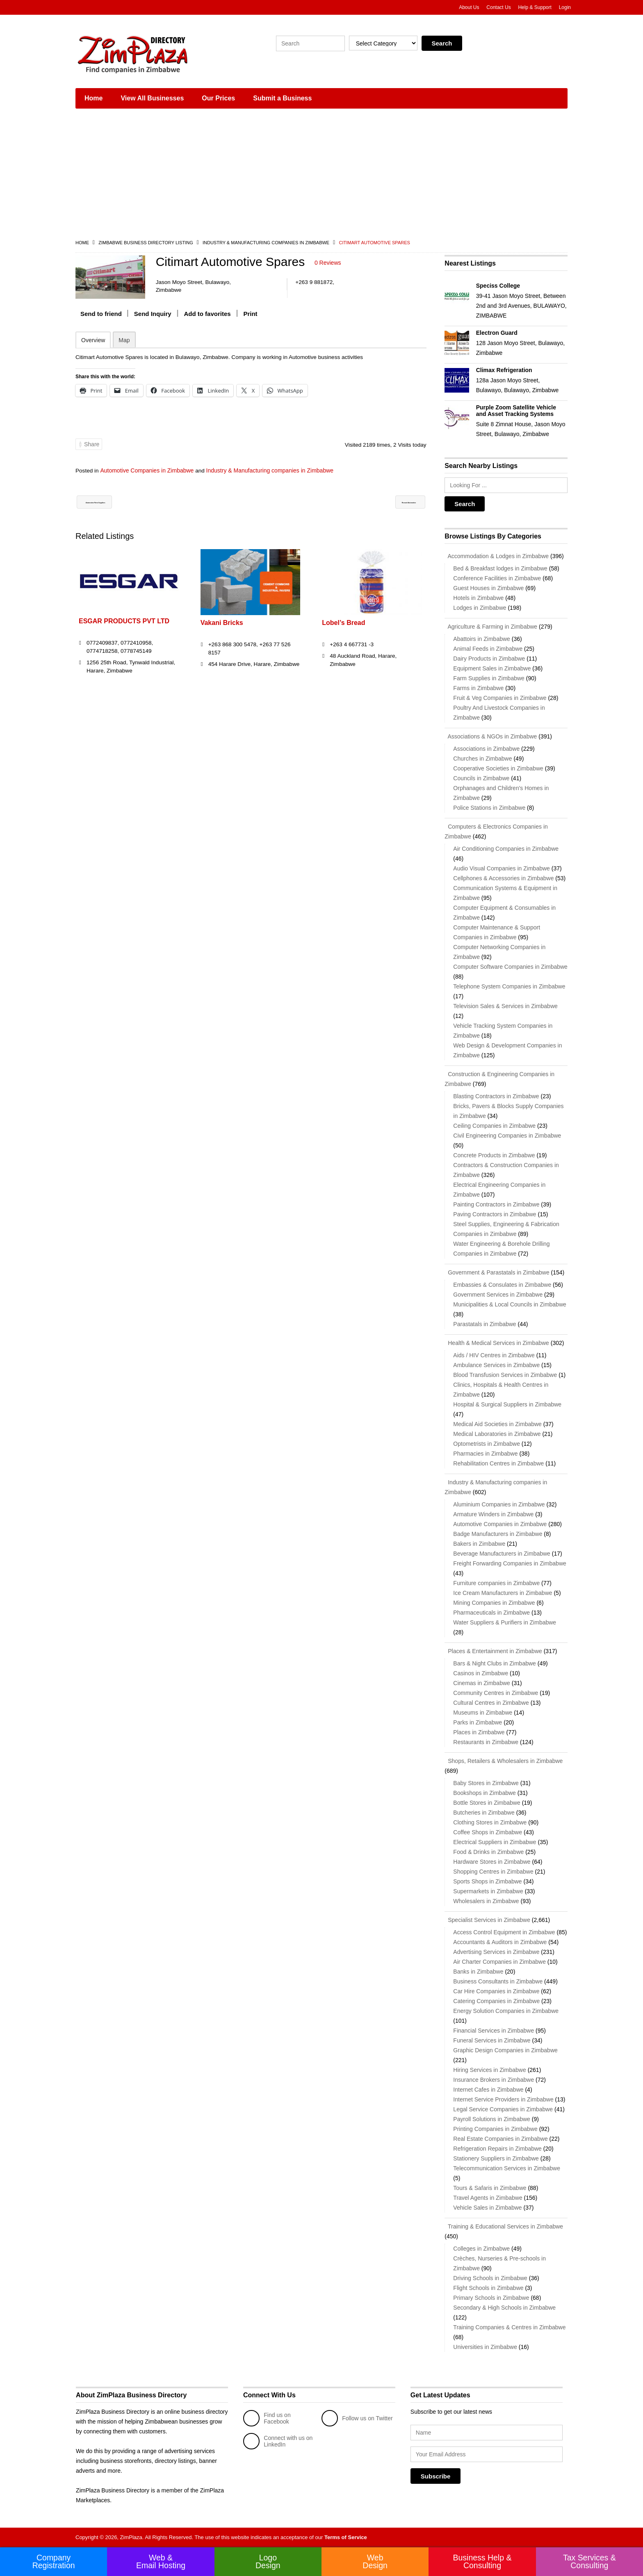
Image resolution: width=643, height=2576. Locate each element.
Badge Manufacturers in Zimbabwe (497, 1534)
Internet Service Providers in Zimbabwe (503, 2099)
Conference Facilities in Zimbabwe (497, 578)
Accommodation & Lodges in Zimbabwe (497, 556)
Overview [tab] (93, 339)
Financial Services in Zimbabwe (493, 2030)
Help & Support (534, 7)
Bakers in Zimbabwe (479, 1543)
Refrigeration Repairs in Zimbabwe (497, 2148)
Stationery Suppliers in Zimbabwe (496, 2158)
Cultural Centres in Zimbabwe (491, 1702)
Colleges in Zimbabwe (481, 2248)
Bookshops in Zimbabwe (484, 1793)
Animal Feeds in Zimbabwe (487, 648)
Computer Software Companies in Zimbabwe (510, 966)
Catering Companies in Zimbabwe (496, 2001)
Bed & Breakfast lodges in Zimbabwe (500, 568)
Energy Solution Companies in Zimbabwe (506, 2011)
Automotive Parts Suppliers (122, 502)
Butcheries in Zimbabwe (483, 1812)
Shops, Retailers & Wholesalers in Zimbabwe (504, 1761)
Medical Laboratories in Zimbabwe (496, 1434)
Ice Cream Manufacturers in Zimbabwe (502, 1593)
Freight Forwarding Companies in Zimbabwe (509, 1563)
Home (93, 98)
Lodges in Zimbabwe (479, 607)
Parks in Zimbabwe (477, 1722)
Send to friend (101, 313)
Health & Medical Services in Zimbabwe (497, 1343)
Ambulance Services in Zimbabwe (496, 1365)
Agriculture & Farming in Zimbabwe (491, 626)
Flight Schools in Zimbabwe (488, 2288)
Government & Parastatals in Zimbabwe (497, 1272)
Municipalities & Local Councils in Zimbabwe (509, 1304)
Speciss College (498, 285)
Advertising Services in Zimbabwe (496, 1952)
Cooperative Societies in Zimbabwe (498, 768)
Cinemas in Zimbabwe (481, 1683)
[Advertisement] (321, 176)
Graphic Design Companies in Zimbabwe (505, 2050)
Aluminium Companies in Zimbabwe (499, 1504)
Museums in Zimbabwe (482, 1712)
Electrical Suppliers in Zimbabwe (494, 1842)
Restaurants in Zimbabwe (485, 1742)
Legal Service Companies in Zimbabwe (503, 2109)
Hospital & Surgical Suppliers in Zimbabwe (507, 1404)
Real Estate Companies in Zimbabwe (500, 2138)
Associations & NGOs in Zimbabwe (491, 736)
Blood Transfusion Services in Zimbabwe (505, 1375)
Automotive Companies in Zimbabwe (147, 469)
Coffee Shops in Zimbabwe (487, 1832)
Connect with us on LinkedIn (277, 2441)
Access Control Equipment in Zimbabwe (504, 1932)
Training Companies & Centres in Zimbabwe (509, 2327)
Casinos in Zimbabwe (480, 1673)
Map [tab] (124, 339)
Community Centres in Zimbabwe (495, 1693)
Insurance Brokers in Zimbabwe (493, 2079)
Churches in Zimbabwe (482, 758)
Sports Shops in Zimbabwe (487, 1881)
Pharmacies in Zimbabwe (485, 1453)
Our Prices (218, 98)
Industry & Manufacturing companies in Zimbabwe (266, 242)
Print (251, 313)
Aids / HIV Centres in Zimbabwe (493, 1355)
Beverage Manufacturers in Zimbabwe (501, 1553)
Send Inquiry (152, 313)
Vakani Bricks (222, 622)
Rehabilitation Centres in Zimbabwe (498, 1463)
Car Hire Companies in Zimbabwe (496, 1991)
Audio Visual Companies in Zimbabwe (501, 868)
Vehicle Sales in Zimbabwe (487, 2207)
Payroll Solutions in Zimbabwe (491, 2119)
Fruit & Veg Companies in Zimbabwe (499, 698)
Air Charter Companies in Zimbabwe (499, 1961)
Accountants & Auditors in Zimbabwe (500, 1942)
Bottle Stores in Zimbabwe (486, 1802)
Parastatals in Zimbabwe (484, 1324)
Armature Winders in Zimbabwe (493, 1514)
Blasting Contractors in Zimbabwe (496, 1096)
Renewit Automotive (389, 502)
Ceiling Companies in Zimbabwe (494, 1125)
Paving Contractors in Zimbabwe (494, 1214)
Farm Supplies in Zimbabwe (488, 678)
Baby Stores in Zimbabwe (486, 1783)
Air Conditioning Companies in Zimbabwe (506, 848)
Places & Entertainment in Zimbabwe (493, 1651)
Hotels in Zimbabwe (478, 598)
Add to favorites (207, 313)
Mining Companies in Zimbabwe (494, 1602)
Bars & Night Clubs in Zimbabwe (494, 1663)
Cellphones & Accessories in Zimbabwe (503, 878)
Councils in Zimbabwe (481, 778)
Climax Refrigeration (504, 370)
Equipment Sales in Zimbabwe (492, 668)
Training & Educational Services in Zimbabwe (504, 2226)
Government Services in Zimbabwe (498, 1294)
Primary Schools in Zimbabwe (491, 2297)
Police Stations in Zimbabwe (489, 807)
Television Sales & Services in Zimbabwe (505, 1006)
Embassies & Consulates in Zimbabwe (502, 1284)
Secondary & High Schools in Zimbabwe (504, 2307)
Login (565, 7)
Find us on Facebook (266, 2418)
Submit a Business (282, 98)
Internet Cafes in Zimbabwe (488, 2089)
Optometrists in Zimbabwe (486, 1443)
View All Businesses (152, 98)
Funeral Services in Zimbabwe (491, 2040)
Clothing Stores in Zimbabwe (490, 1822)
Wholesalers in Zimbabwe (486, 1901)
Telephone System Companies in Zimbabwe (509, 986)
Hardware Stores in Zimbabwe (491, 1861)
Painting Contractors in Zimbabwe (496, 1204)
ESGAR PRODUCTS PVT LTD (124, 621)
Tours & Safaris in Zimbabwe (489, 2188)
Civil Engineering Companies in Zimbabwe (507, 1135)
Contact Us (498, 7)
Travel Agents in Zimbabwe (487, 2197)
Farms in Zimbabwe (478, 688)
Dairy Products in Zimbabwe (489, 658)
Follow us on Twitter (357, 2418)
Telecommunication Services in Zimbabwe (506, 2168)
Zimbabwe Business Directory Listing (145, 242)
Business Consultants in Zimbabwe (498, 1981)
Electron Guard (497, 332)
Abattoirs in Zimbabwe (481, 639)
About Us (469, 7)
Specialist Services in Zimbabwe (487, 1920)
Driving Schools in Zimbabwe (490, 2278)
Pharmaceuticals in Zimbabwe (491, 1612)
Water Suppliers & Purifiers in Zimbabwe (504, 1622)
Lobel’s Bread (343, 622)
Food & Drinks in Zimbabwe (488, 1852)
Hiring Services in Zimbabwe (489, 2070)
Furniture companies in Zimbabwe (496, 1583)
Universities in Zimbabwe (485, 2347)
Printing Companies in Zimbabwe (495, 2129)
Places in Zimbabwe (478, 1732)
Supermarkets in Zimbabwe (488, 1891)
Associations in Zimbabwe (486, 748)
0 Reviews (328, 262)
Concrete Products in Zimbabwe (494, 1155)
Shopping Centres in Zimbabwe (493, 1871)
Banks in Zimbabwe (478, 1971)
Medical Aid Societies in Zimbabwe (497, 1424)
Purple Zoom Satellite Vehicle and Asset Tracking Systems (516, 410)
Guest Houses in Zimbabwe (488, 588)
